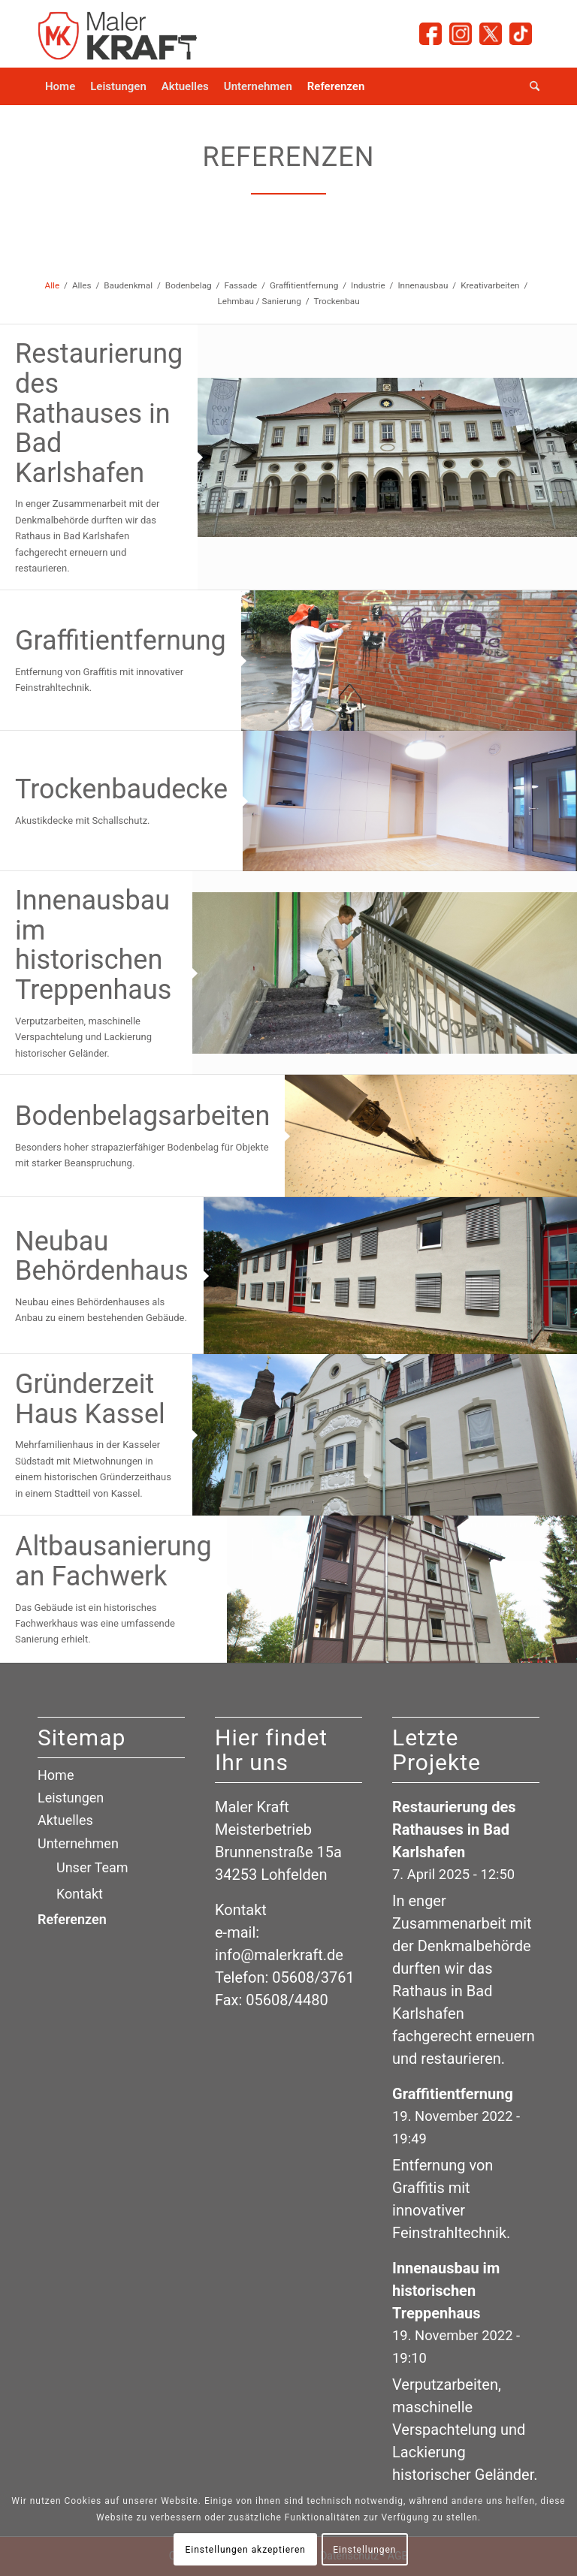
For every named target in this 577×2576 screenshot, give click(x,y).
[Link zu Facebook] (430, 34)
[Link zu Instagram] (460, 34)
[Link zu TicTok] (520, 34)
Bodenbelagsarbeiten (142, 1116)
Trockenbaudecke (121, 789)
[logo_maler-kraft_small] (118, 34)
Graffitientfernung (120, 640)
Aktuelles (65, 1820)
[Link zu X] (490, 34)
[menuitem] (60, 86)
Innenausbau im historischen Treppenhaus (93, 945)
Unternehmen (78, 1843)
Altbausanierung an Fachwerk (113, 1561)
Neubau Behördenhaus (102, 1256)
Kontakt (79, 1894)
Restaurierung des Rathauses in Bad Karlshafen (99, 413)
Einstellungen (364, 2549)
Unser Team (92, 1867)
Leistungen (71, 1797)
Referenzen (72, 1919)
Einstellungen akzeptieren (246, 2549)
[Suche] (530, 86)
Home (56, 1775)
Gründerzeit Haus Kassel (90, 1399)
